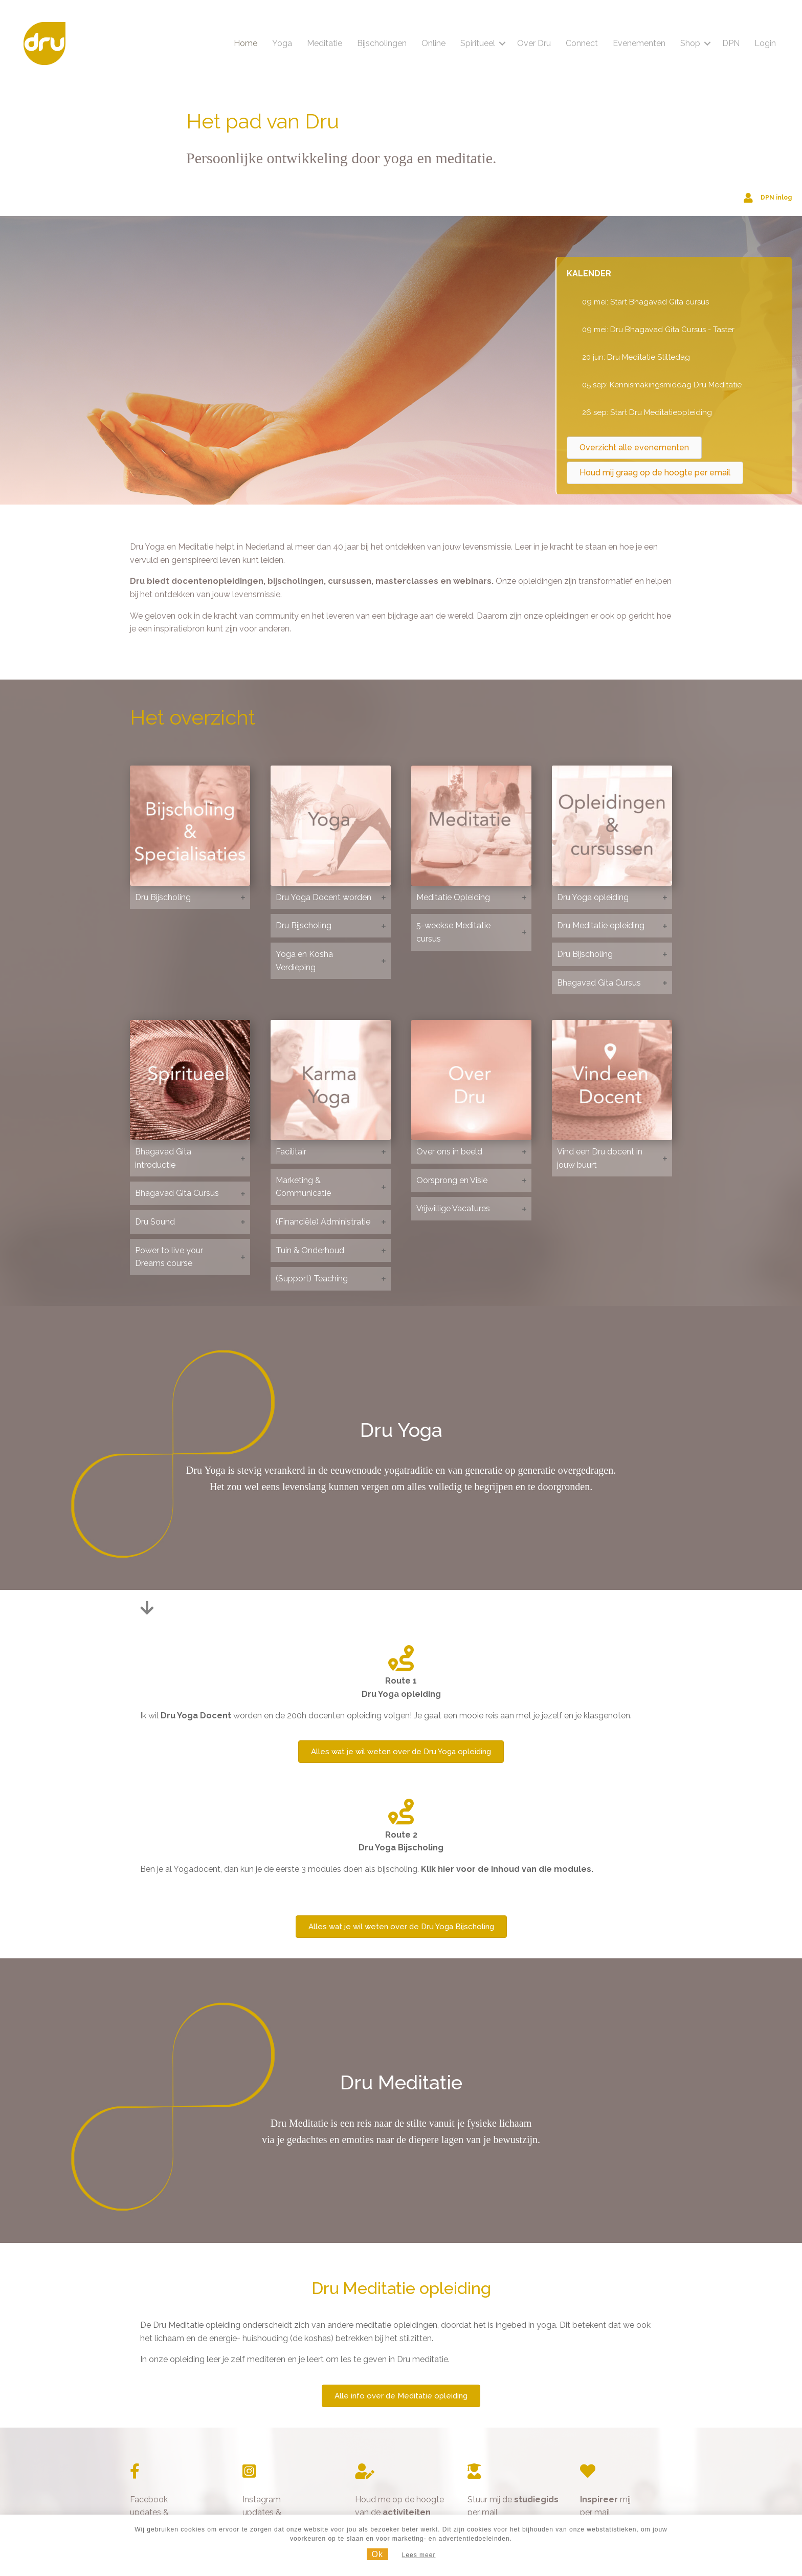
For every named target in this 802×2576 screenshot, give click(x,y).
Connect (580, 43)
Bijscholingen (380, 43)
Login (763, 43)
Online (432, 43)
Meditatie (323, 43)
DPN (729, 43)
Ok (377, 2554)
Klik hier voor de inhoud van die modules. (507, 1869)
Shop (689, 43)
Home (244, 43)
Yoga (281, 43)
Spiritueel (476, 43)
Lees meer (419, 2555)
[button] (501, 43)
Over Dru (532, 43)
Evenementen (637, 43)
